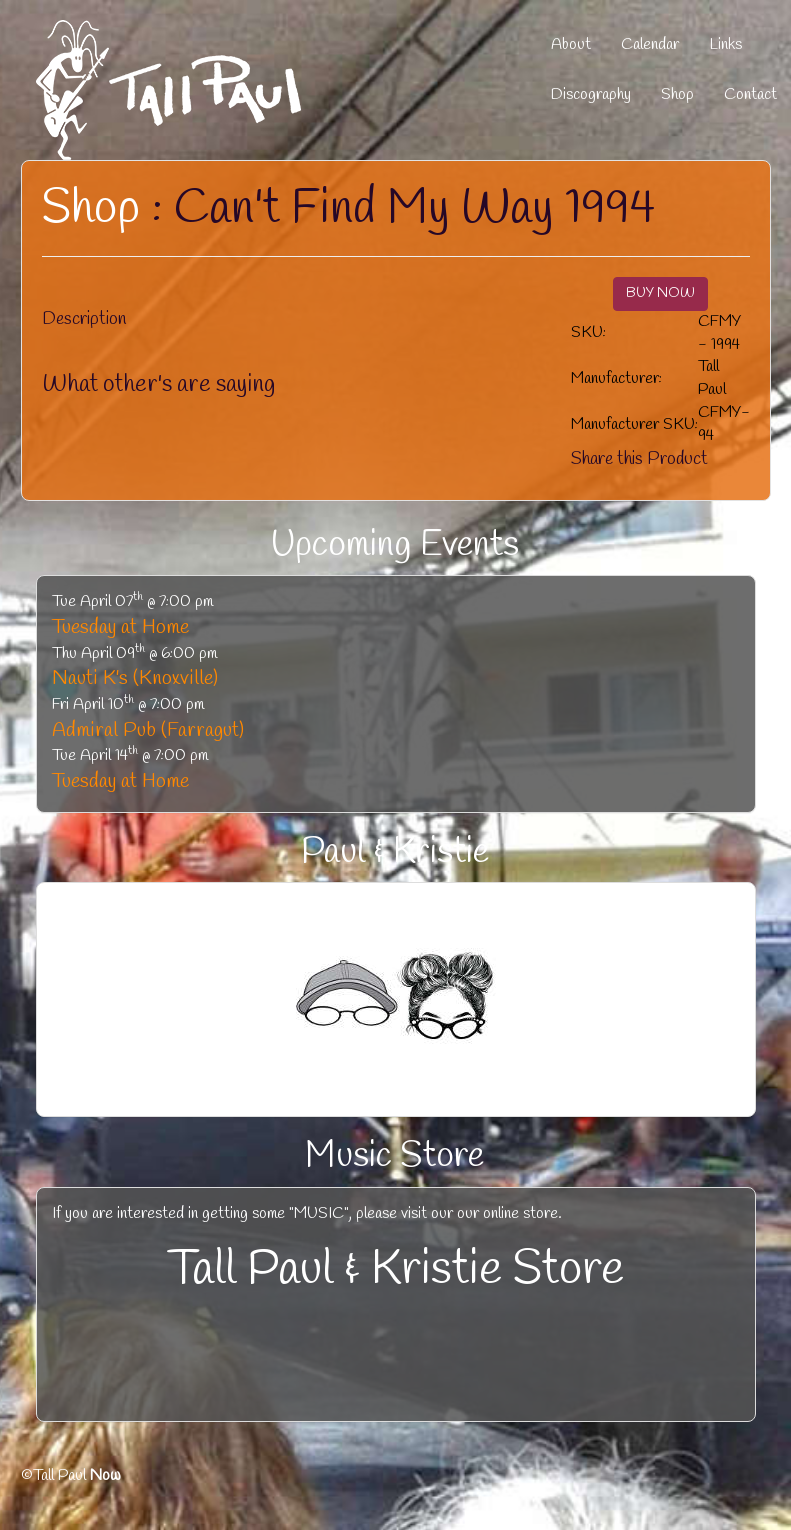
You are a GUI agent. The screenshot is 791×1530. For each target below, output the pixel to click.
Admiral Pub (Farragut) (148, 730)
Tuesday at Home (120, 627)
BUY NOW (660, 293)
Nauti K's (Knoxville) (135, 678)
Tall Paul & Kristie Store (396, 1270)
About (571, 44)
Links (725, 44)
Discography (591, 94)
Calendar (650, 44)
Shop (677, 94)
